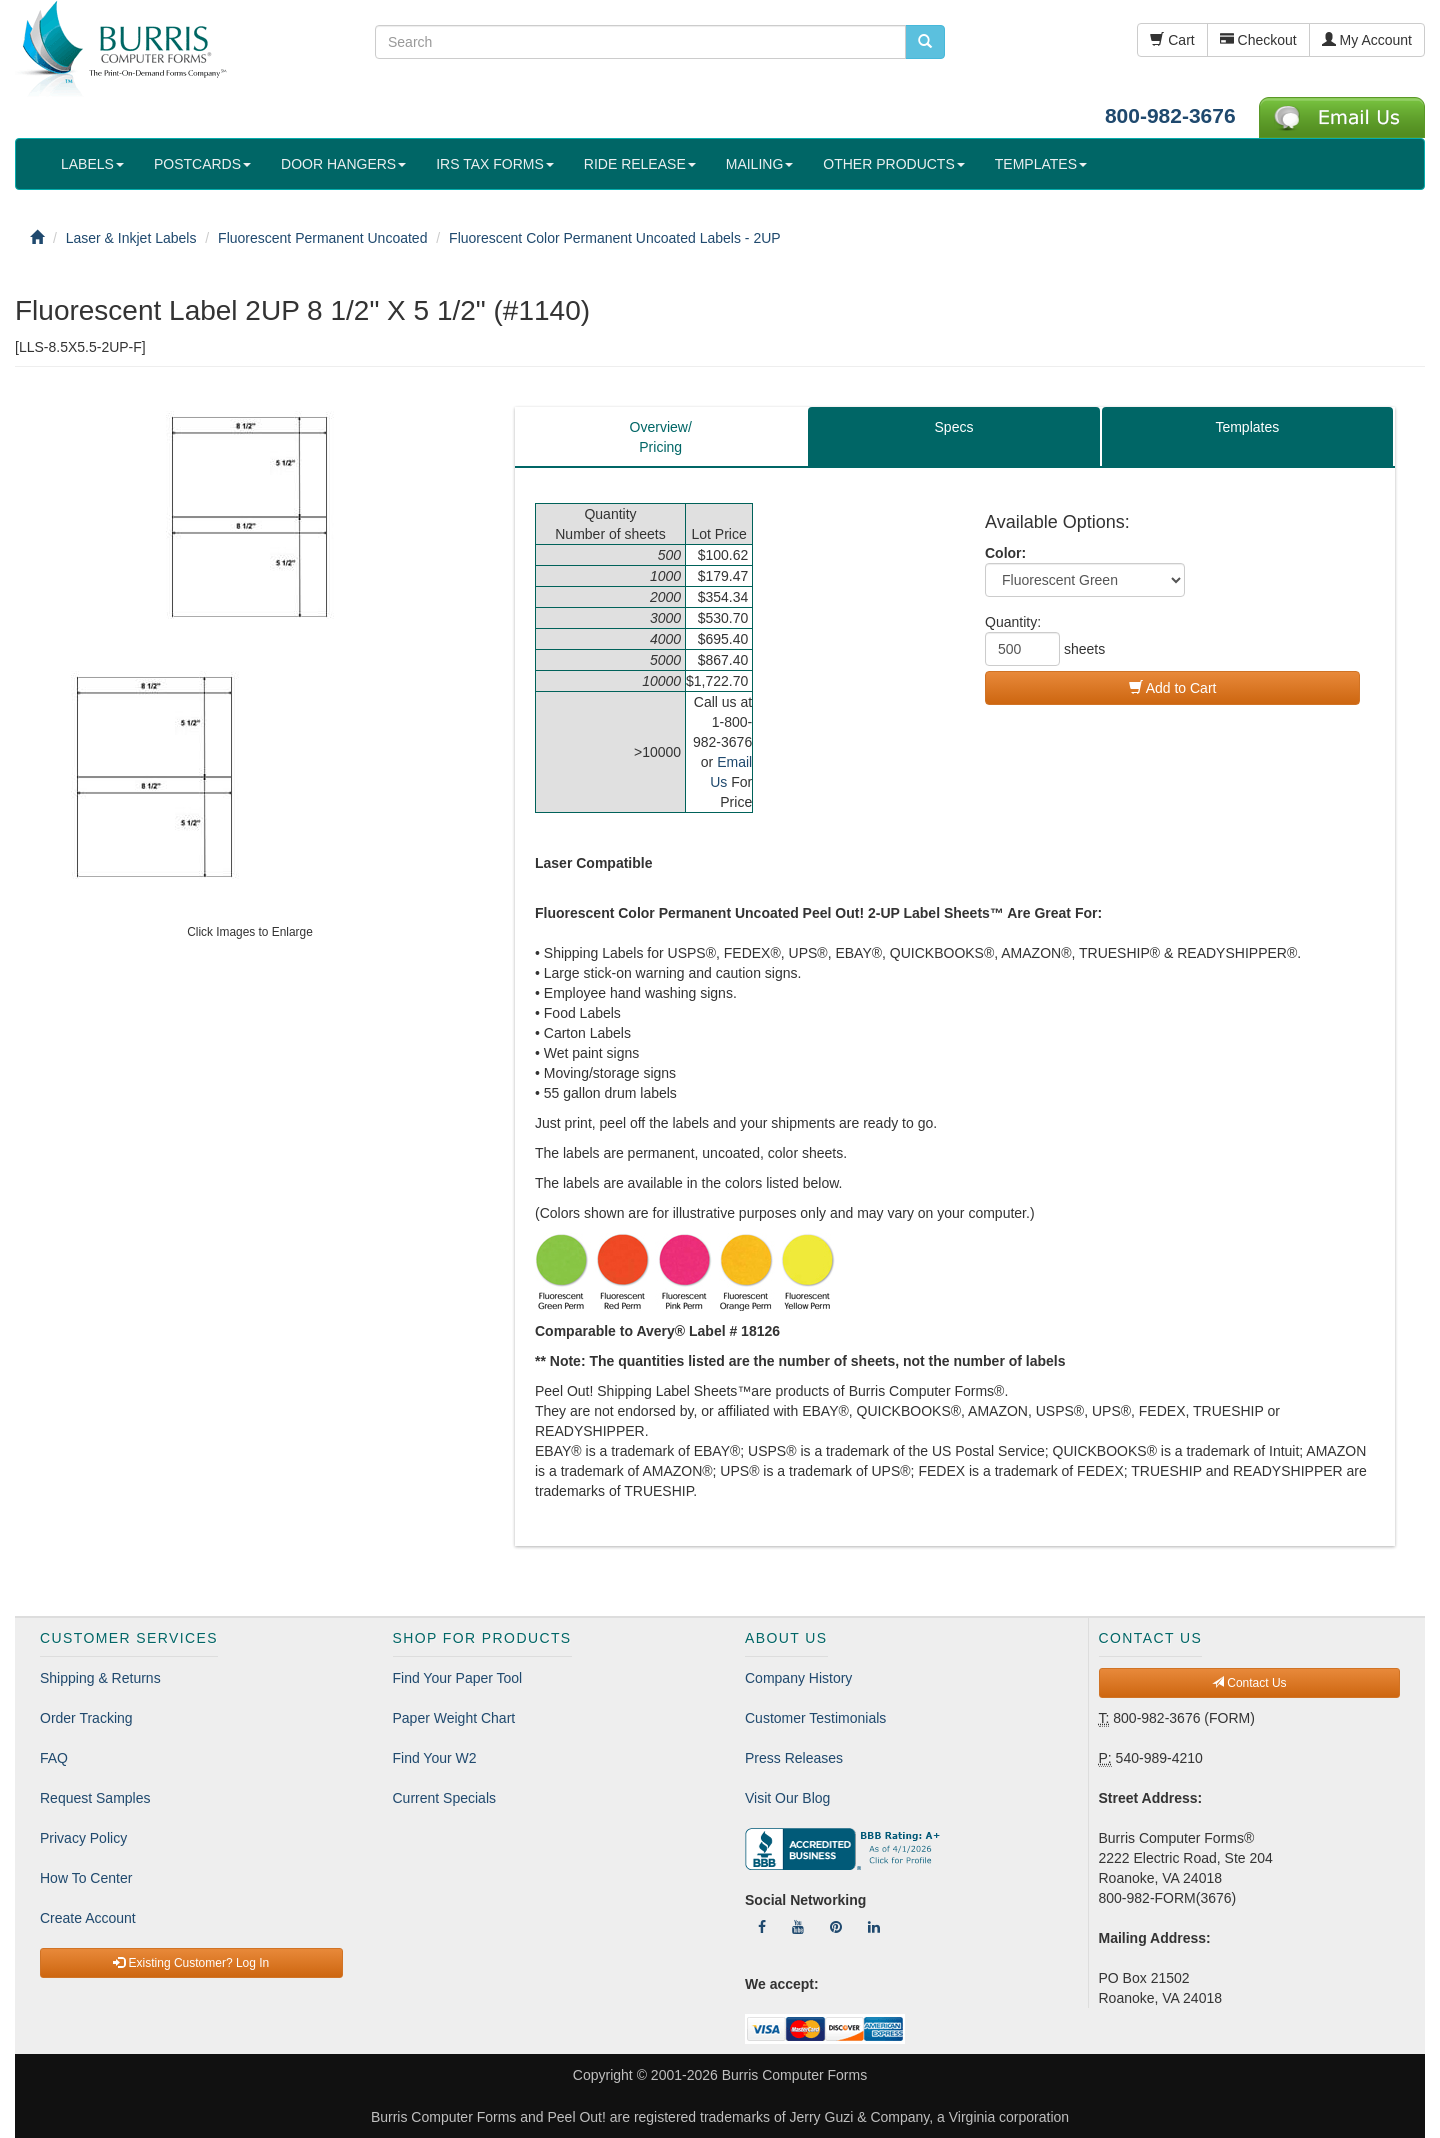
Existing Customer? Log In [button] (191, 1963)
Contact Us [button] (1249, 1683)
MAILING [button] (760, 164)
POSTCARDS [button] (202, 164)
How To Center (86, 1878)
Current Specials (445, 1798)
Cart (1172, 40)
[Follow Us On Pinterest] (836, 1927)
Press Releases (794, 1758)
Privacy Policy (83, 1838)
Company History (798, 1678)
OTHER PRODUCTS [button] (893, 164)
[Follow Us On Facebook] (762, 1927)
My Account (1367, 40)
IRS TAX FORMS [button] (495, 164)
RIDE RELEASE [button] (640, 164)
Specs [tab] (954, 427)
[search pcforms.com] (925, 42)
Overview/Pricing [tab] (661, 437)
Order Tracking (86, 1718)
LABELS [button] (92, 164)
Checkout (1258, 40)
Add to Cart (1173, 688)
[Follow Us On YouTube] (798, 1927)
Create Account (88, 1918)
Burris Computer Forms (794, 2075)
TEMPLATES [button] (1041, 164)
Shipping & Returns (100, 1678)
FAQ (54, 1758)
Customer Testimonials (815, 1718)
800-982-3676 (1170, 115)
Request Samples (95, 1798)
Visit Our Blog (787, 1798)
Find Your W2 (435, 1758)
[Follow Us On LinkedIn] (874, 1927)
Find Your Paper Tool (458, 1678)
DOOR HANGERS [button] (343, 164)
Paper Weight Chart (454, 1718)
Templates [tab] (1247, 427)
